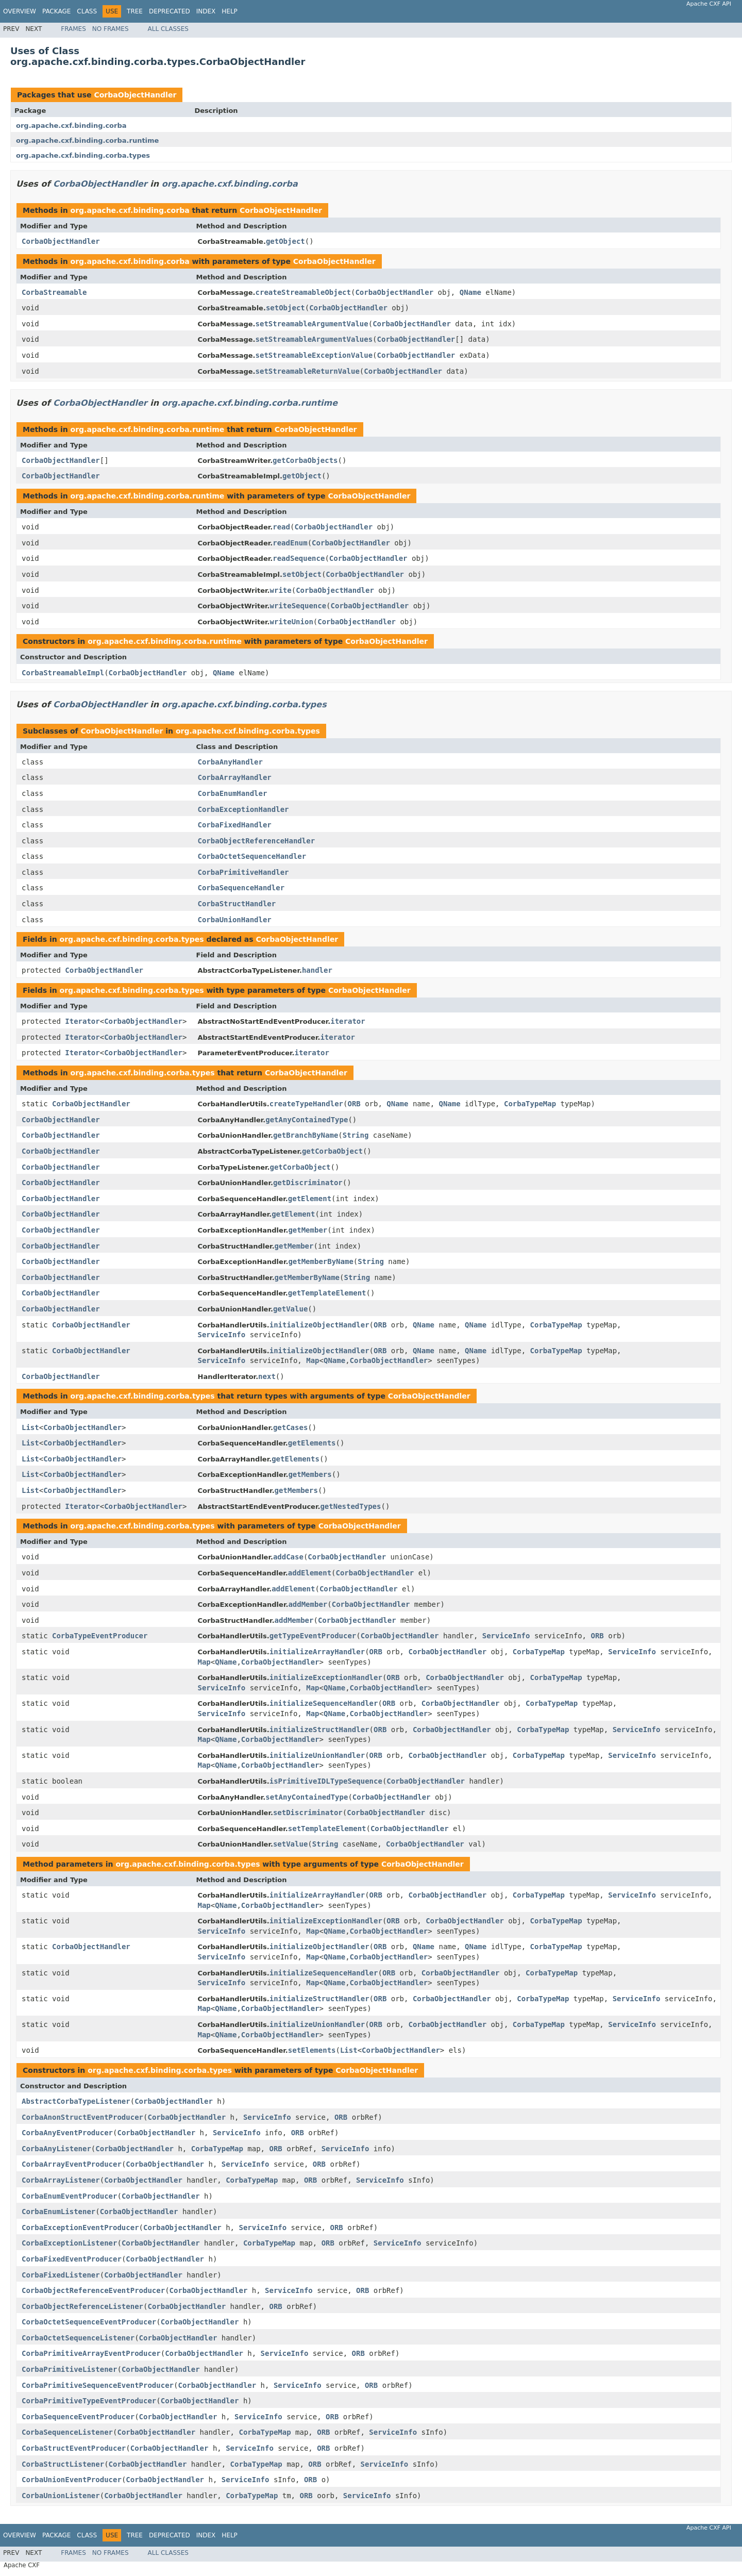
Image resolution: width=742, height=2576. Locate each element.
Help (230, 11)
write (281, 590)
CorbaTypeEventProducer (99, 1636)
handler (317, 970)
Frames (73, 28)
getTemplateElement (327, 1293)
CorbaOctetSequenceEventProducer (89, 2322)
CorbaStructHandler (237, 904)
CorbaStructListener (63, 2464)
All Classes (168, 28)
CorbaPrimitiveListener (69, 2369)
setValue (290, 1844)
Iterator (82, 1021)
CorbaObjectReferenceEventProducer (93, 2290)
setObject (285, 308)
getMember (307, 1230)
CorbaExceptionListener (69, 2243)
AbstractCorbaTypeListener (76, 2101)
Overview (19, 11)
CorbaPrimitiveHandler (243, 872)
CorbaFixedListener (61, 2275)
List (30, 1427)
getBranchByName (305, 1135)
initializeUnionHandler (317, 1755)
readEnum (290, 543)
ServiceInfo (222, 1335)
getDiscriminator (308, 1182)
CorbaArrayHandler (235, 777)
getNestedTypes (350, 1506)
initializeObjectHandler (319, 1325)
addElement (309, 1573)
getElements (312, 1443)
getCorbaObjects (305, 460)
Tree (135, 11)
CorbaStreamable (54, 292)
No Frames (110, 28)
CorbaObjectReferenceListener (82, 2306)
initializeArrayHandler (317, 1652)
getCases (290, 1427)
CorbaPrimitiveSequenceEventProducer (98, 2385)
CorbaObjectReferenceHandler (256, 841)
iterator (347, 1021)
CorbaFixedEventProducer (72, 2259)
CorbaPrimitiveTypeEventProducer (89, 2401)
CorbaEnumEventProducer (69, 2196)
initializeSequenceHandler (323, 1703)
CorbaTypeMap (530, 1104)
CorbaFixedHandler (235, 825)
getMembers (309, 1474)
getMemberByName (320, 1261)
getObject (285, 241)
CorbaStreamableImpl (63, 673)
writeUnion (291, 622)
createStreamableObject (303, 292)
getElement (309, 1198)
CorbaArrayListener (61, 2180)
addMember (307, 1604)
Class (87, 11)
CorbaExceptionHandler (243, 809)
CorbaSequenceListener (67, 2432)
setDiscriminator (308, 1812)
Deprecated (169, 11)
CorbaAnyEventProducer (67, 2133)
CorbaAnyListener (56, 2149)
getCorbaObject (332, 1151)
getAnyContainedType (306, 1120)
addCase (288, 1557)
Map (312, 1360)
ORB (353, 1104)
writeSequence (298, 606)
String (356, 1135)
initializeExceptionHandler (325, 1677)
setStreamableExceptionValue (314, 355)
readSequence (299, 558)
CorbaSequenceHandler (241, 888)
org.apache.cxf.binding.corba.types (83, 155)
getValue (290, 1309)
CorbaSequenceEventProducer (78, 2417)
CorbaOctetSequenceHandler (252, 856)
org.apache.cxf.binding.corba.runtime (87, 140)
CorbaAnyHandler (230, 762)
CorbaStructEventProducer (74, 2448)
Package (56, 11)
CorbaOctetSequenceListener (78, 2338)
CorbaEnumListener (58, 2211)
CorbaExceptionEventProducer (80, 2227)
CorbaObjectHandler (135, 95)
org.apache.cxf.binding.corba (71, 125)
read (281, 527)
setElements (312, 2050)
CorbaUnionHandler (235, 920)
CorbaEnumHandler (232, 793)
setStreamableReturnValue (308, 371)
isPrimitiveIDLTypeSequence (325, 1781)
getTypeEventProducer (313, 1636)
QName (470, 292)
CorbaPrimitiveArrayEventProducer (91, 2353)
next (267, 1376)
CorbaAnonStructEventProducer (82, 2117)
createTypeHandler (306, 1104)
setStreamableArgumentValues (314, 339)
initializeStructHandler (319, 1729)
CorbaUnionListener (61, 2495)
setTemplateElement (327, 1828)
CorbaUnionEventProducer (72, 2479)
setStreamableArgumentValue (312, 324)
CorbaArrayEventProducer (72, 2164)
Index (206, 11)
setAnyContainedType (306, 1797)
